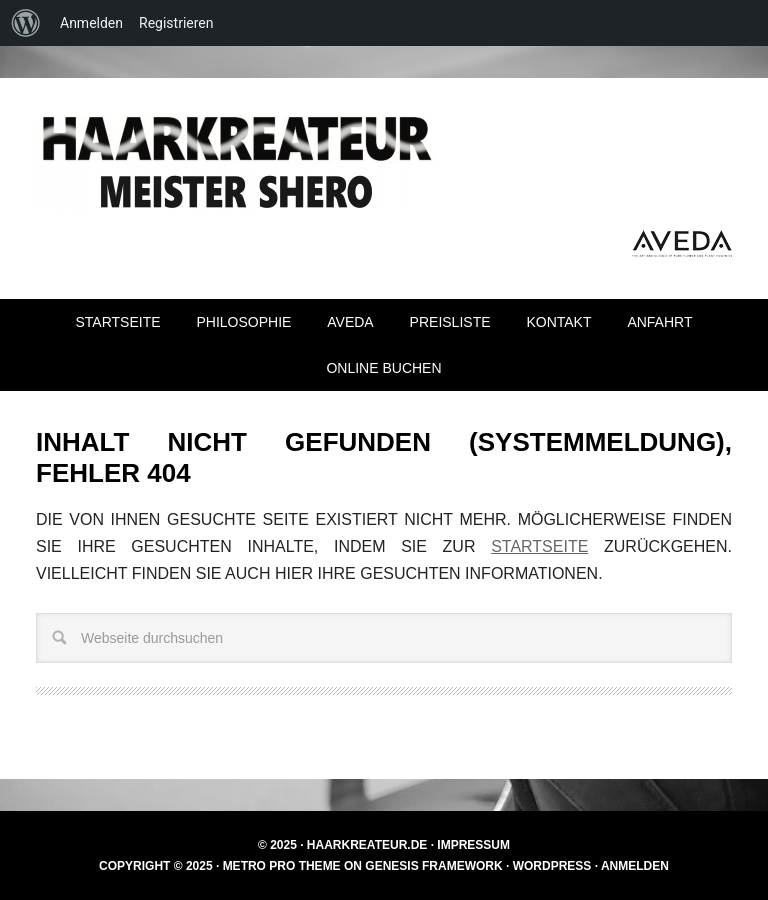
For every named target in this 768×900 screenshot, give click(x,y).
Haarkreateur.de (367, 845)
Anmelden (635, 866)
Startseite (539, 546)
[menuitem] (26, 23)
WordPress (552, 866)
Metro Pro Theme (282, 866)
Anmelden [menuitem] (91, 23)
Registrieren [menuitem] (176, 23)
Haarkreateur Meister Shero (236, 164)
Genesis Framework (433, 866)
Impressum (473, 845)
